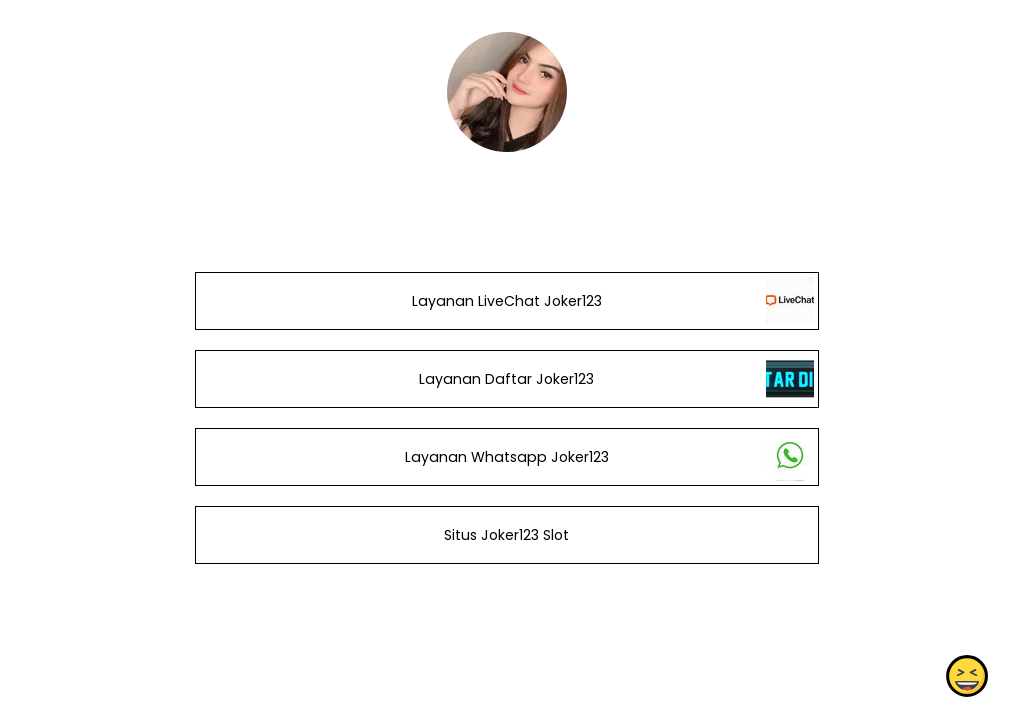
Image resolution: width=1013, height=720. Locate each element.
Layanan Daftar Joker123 (506, 379)
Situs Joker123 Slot (506, 535)
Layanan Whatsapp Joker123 (506, 457)
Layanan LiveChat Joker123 (506, 301)
